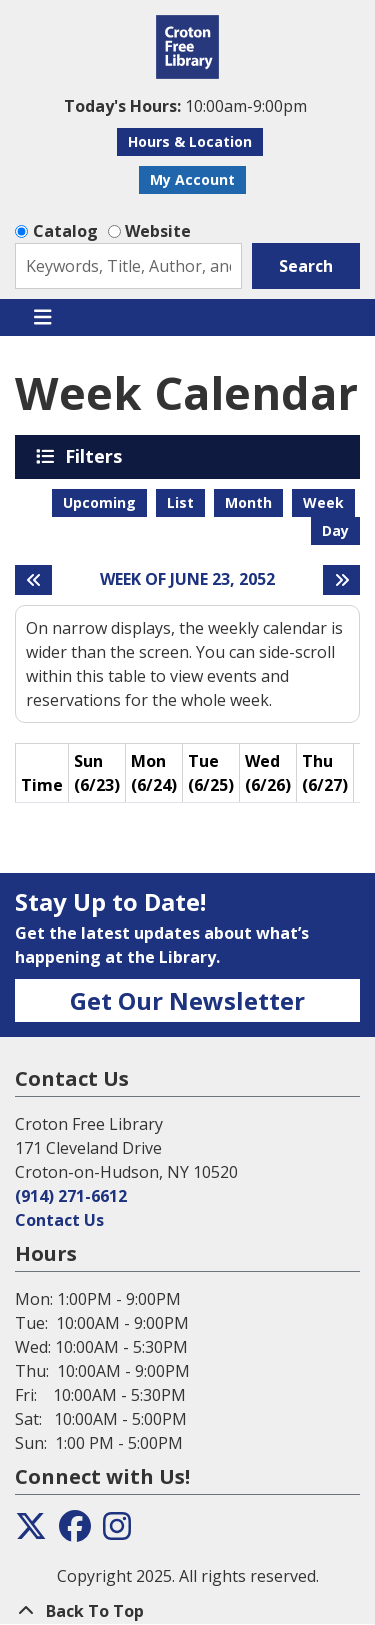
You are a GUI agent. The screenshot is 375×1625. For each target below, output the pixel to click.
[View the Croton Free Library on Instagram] (117, 1532)
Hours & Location (190, 141)
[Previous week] (33, 580)
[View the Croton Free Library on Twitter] (31, 1532)
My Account (192, 179)
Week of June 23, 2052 (187, 579)
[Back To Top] (187, 1611)
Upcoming (99, 502)
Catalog (65, 231)
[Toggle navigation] (42, 318)
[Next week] (341, 580)
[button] (185, 106)
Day (335, 530)
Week (323, 502)
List (180, 502)
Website (158, 231)
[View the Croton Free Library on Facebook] (75, 1532)
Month (248, 502)
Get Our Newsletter (187, 1000)
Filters (97, 456)
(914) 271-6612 (71, 1196)
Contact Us (59, 1220)
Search (306, 266)
